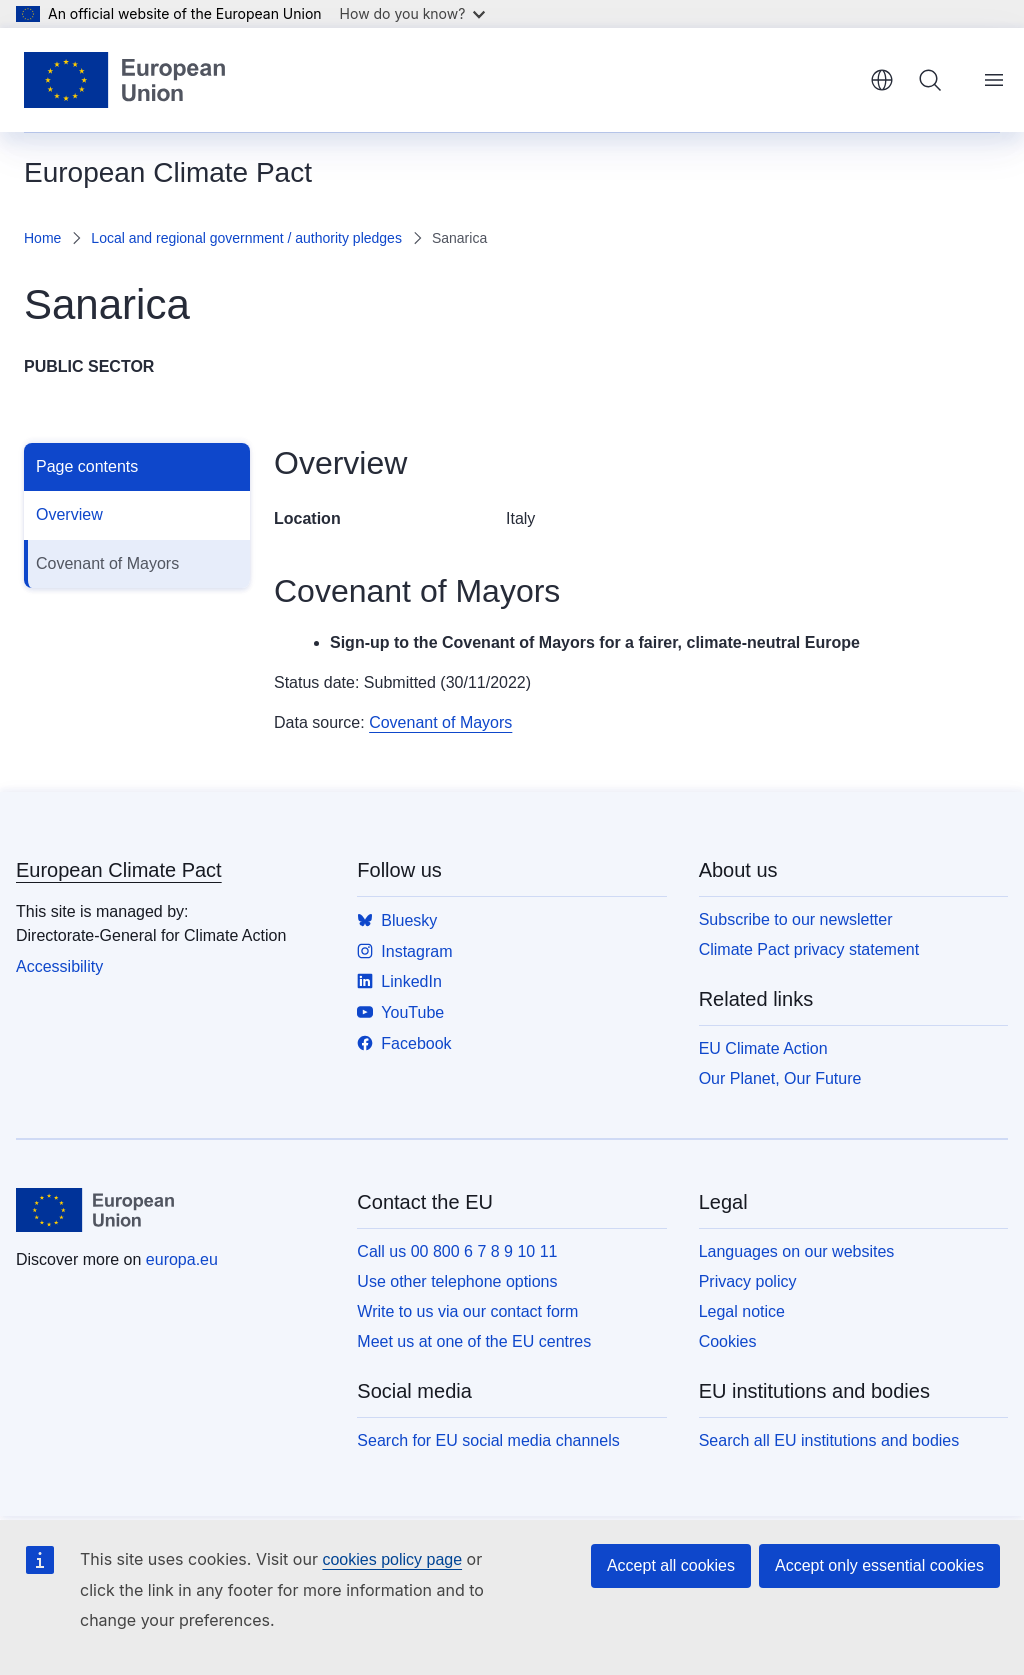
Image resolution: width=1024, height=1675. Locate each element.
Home (42, 238)
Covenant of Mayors (107, 563)
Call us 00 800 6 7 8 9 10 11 (457, 1251)
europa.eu (182, 1259)
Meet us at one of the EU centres (474, 1341)
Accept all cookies (671, 1565)
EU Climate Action (763, 1048)
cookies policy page (392, 1559)
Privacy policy (748, 1281)
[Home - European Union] (124, 80)
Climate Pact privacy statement (809, 949)
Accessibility (59, 966)
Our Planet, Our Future (780, 1078)
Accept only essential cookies (879, 1565)
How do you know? (413, 13)
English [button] (882, 80)
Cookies (728, 1341)
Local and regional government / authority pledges (246, 238)
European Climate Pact (119, 870)
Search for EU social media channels (488, 1440)
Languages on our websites (797, 1251)
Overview (69, 514)
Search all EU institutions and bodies (829, 1440)
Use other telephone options (457, 1281)
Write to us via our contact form (467, 1311)
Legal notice (742, 1311)
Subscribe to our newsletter (796, 919)
